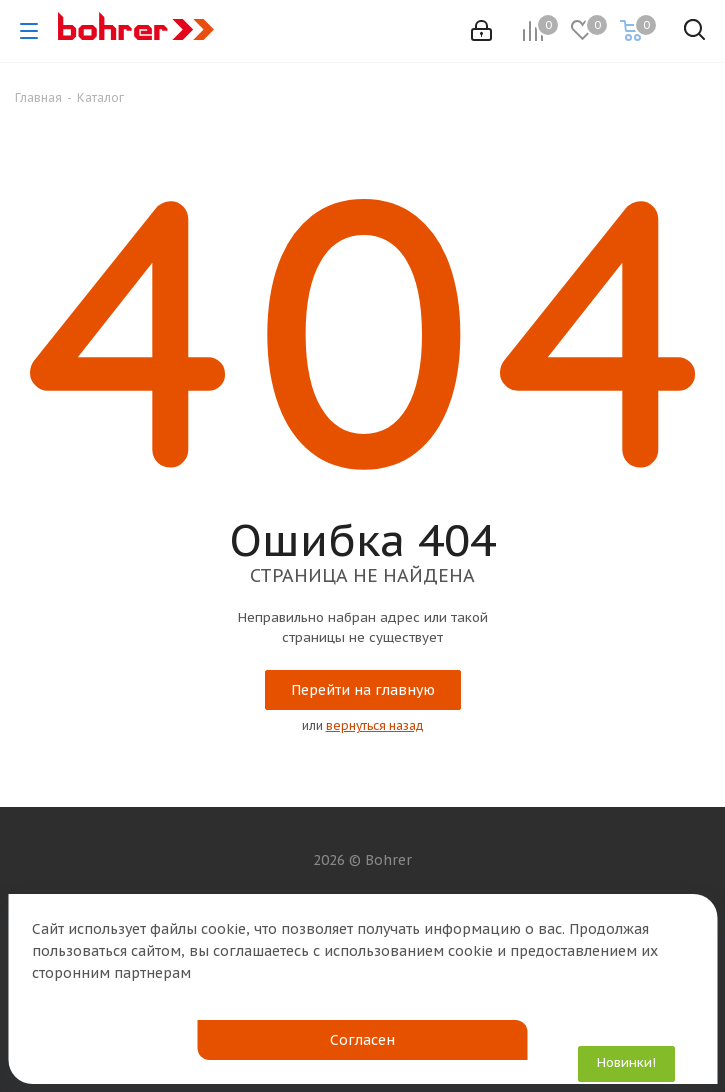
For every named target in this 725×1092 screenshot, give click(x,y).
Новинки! (626, 1062)
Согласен (362, 1040)
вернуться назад (375, 725)
